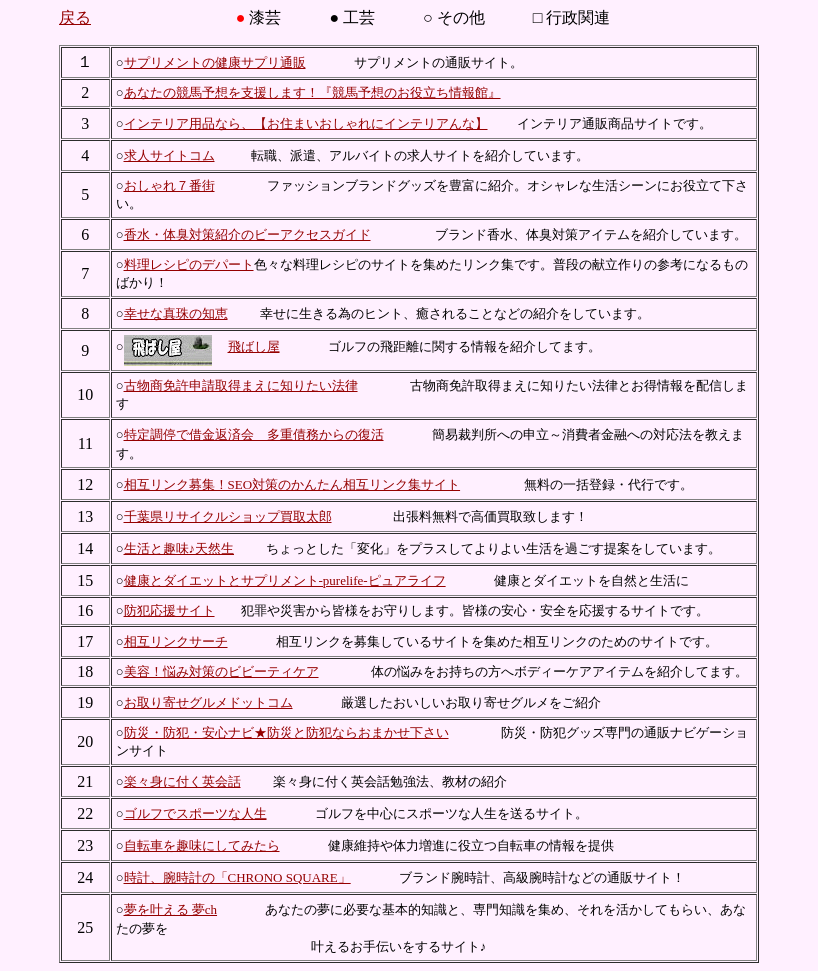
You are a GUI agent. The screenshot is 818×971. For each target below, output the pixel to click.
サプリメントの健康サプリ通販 (215, 62)
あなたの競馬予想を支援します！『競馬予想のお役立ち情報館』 (312, 92)
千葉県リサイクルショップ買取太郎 (228, 516)
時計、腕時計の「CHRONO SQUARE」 (237, 877)
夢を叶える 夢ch (171, 909)
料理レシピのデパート (189, 264)
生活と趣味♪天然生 (179, 548)
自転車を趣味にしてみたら (202, 845)
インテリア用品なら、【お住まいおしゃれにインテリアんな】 (306, 123)
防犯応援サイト (169, 610)
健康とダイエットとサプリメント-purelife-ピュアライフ (285, 580)
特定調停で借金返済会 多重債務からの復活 (254, 434)
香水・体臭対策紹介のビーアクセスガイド (247, 234)
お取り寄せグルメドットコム (208, 702)
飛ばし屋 (254, 346)
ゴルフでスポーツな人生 (195, 813)
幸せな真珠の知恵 (176, 313)
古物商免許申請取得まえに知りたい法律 (241, 385)
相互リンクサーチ (176, 641)
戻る (75, 17)
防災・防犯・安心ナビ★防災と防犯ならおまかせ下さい (286, 732)
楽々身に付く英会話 (182, 781)
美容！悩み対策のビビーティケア (221, 671)
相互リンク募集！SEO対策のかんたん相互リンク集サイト (292, 484)
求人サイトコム (169, 155)
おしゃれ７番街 (169, 185)
